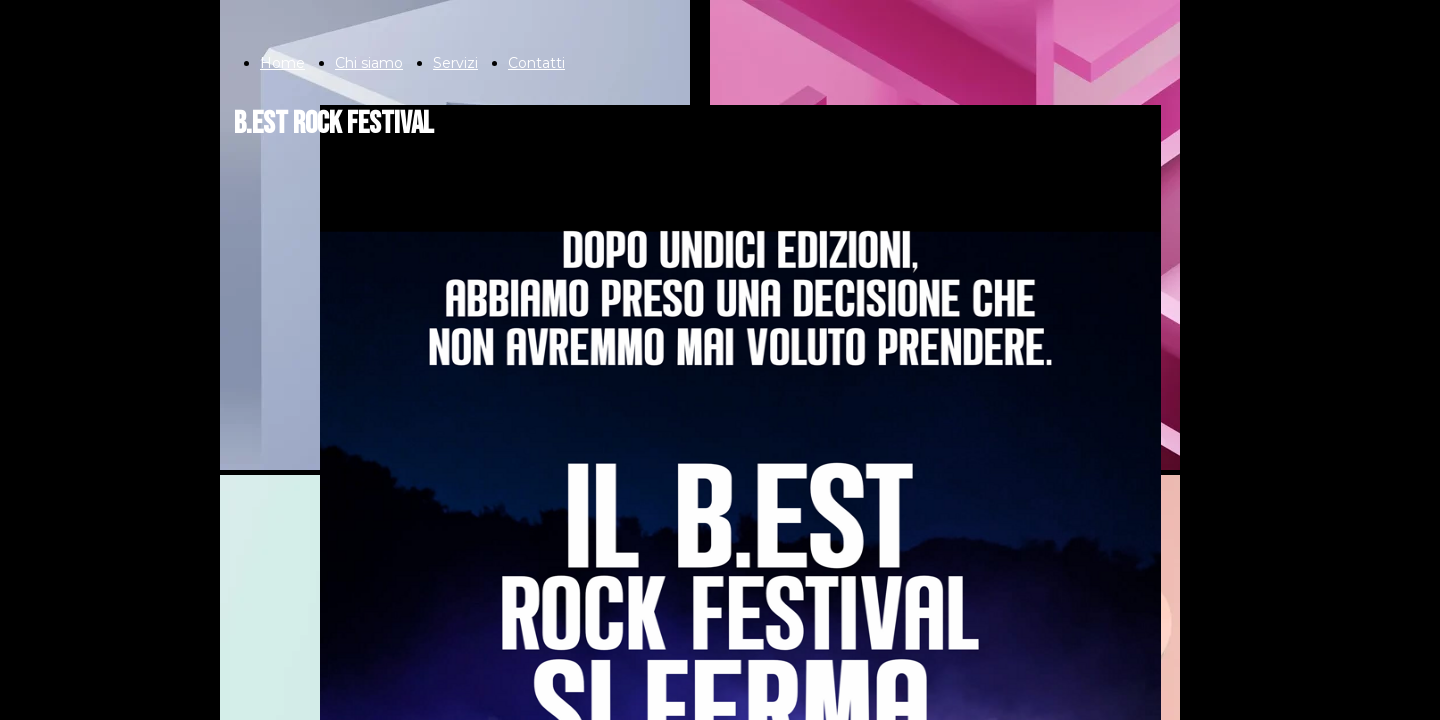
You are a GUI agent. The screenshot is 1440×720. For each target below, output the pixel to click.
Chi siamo (369, 63)
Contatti (536, 63)
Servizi (455, 63)
